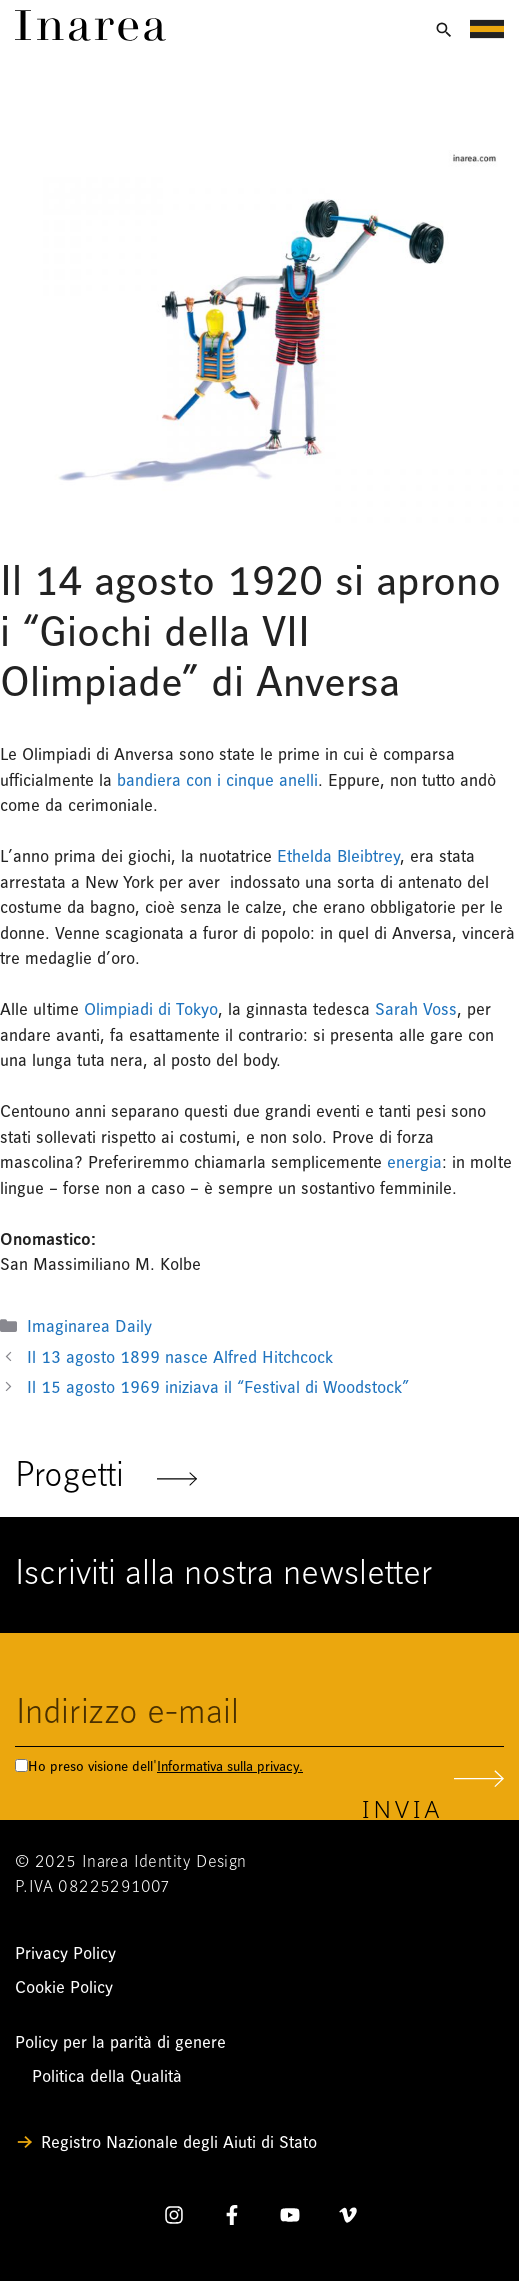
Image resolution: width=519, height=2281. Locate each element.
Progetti (106, 1477)
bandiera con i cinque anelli (217, 780)
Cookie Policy (64, 1987)
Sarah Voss (416, 1009)
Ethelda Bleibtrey (338, 856)
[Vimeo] (348, 2219)
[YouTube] (290, 2219)
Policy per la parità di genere (120, 2042)
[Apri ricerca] (444, 30)
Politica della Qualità (107, 2076)
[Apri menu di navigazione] (487, 29)
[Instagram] (174, 2219)
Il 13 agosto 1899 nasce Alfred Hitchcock (185, 1357)
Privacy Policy (65, 1953)
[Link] (90, 35)
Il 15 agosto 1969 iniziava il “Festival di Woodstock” (218, 1387)
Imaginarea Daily (89, 1326)
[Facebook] (232, 2219)
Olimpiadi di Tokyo (151, 1009)
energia (414, 1162)
